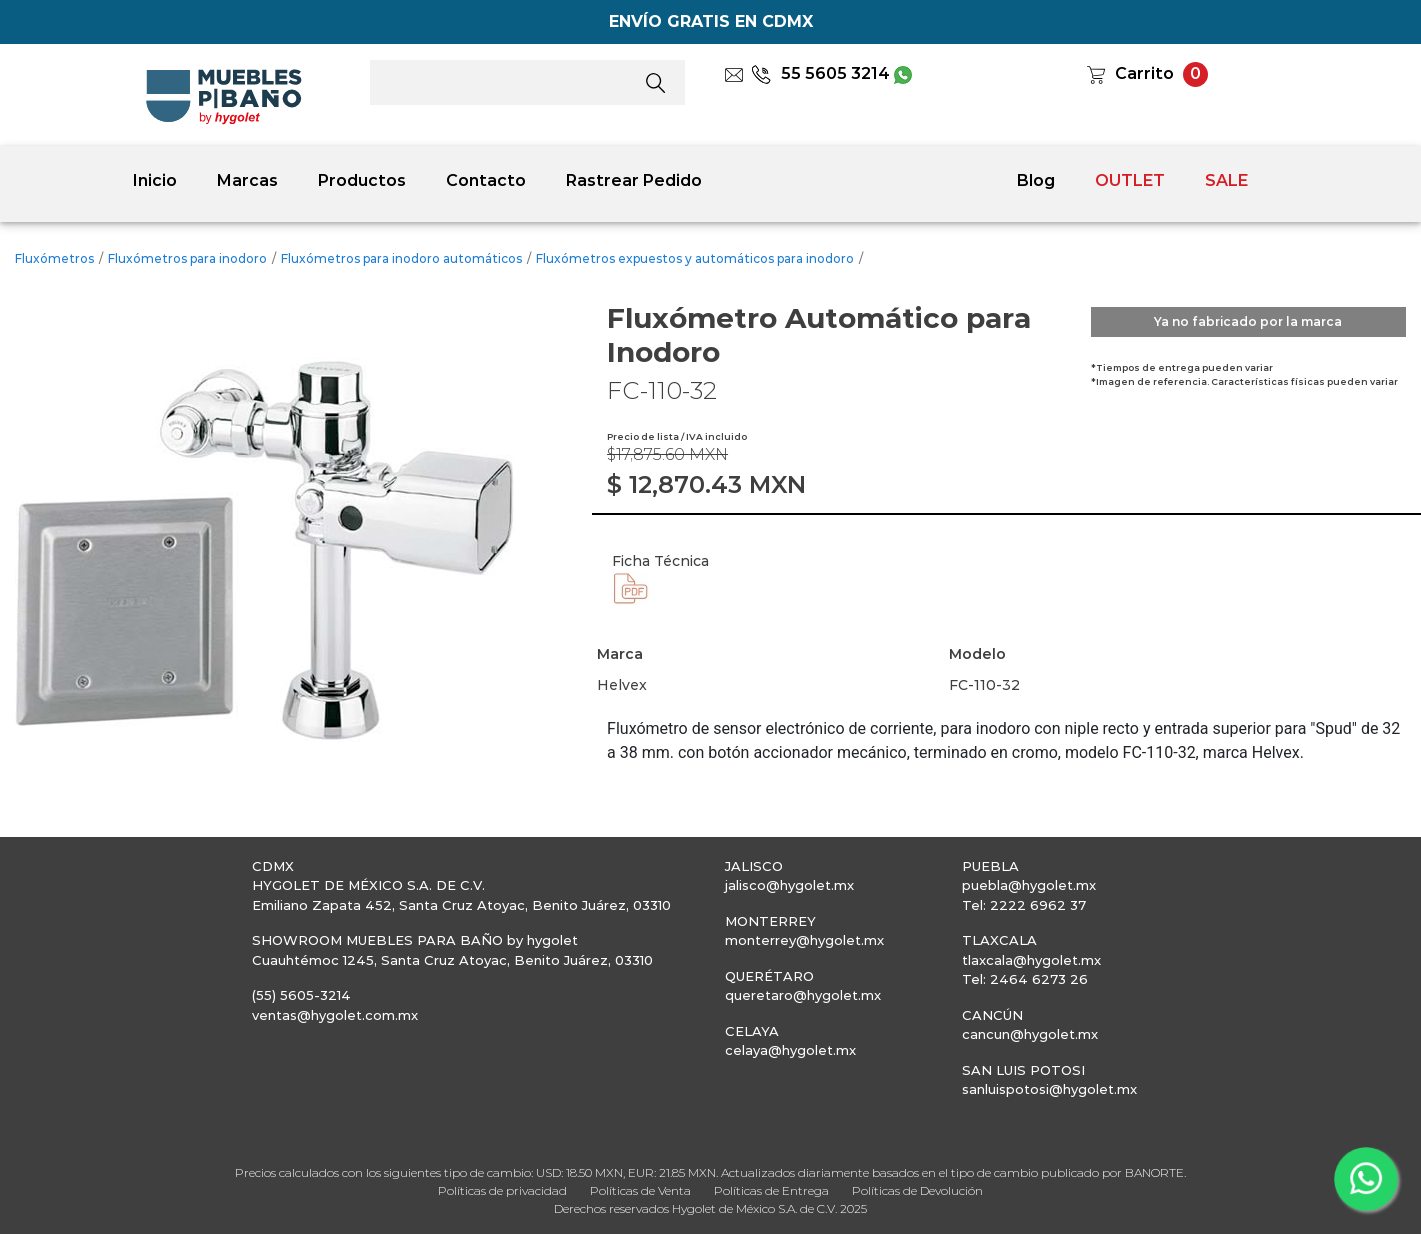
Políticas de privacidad (502, 1190)
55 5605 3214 (820, 73)
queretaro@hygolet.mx (803, 995)
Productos (362, 180)
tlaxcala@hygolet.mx (1031, 960)
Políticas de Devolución (917, 1190)
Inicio (155, 180)
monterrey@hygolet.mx (804, 940)
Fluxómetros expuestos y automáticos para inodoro (695, 258)
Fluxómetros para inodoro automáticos (401, 258)
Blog (1036, 180)
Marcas (247, 180)
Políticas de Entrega (771, 1190)
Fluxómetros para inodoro (187, 258)
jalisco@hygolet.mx (789, 885)
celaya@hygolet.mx (790, 1050)
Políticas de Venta (640, 1190)
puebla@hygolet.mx (1029, 885)
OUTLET (1130, 180)
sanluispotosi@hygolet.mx (1049, 1089)
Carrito (1144, 73)
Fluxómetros (54, 258)
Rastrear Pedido (634, 180)
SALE (1226, 180)
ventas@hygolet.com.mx (335, 1015)
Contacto (486, 180)
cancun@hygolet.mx (1030, 1034)
